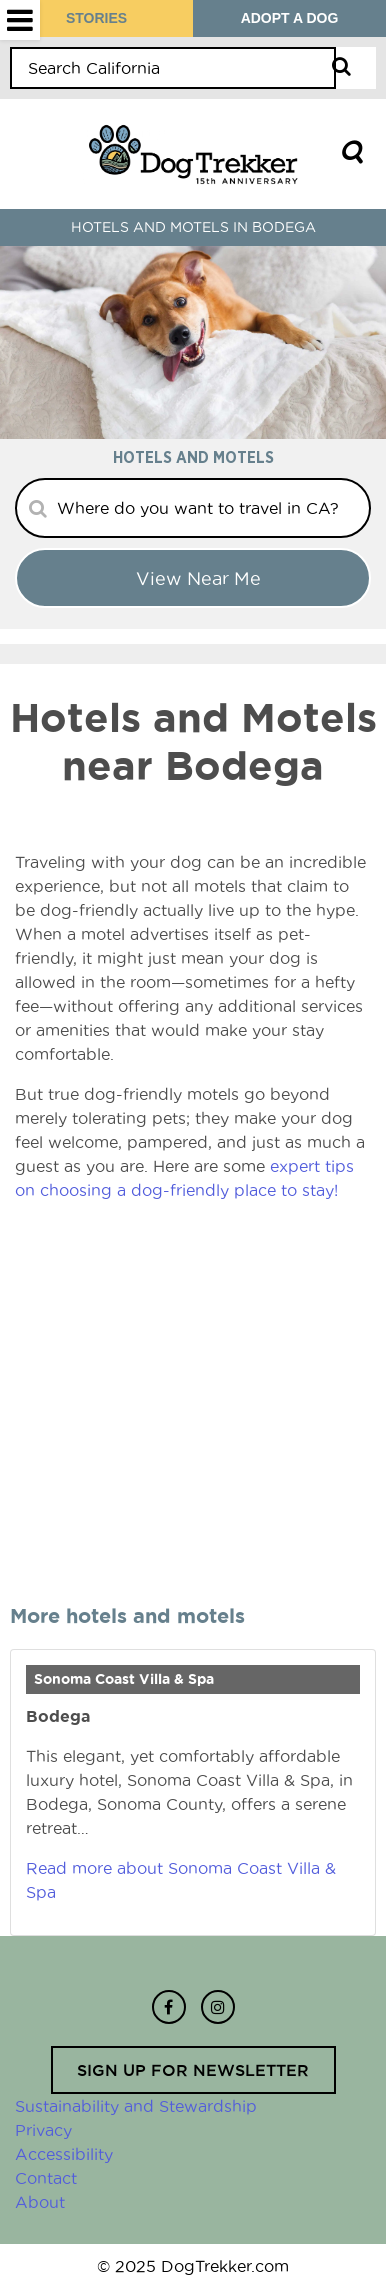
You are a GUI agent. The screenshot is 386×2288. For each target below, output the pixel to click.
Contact (46, 2178)
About (40, 2202)
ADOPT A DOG (290, 18)
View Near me (198, 578)
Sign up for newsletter (193, 2070)
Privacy (43, 2130)
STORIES (96, 18)
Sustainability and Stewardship (136, 2106)
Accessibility (64, 2154)
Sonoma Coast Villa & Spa (124, 1679)
